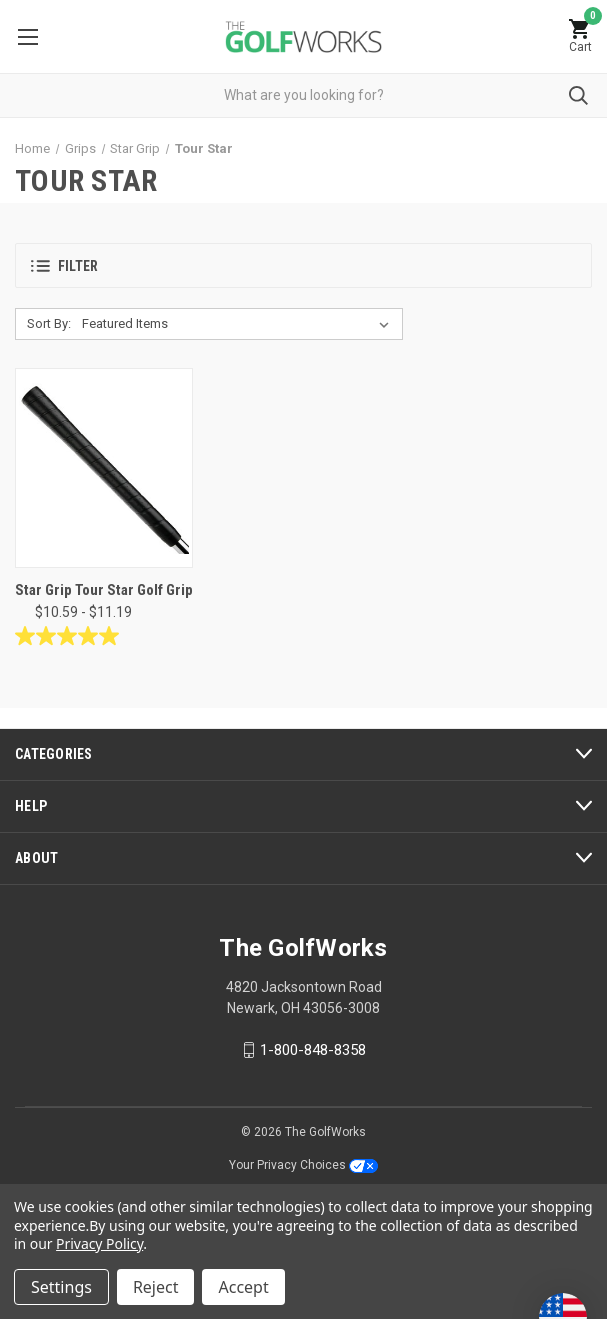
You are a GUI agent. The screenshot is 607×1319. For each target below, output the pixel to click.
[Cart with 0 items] (580, 36)
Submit (578, 95)
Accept (243, 1287)
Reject (156, 1287)
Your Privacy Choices (303, 1165)
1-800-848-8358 (313, 1050)
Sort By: (49, 323)
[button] (303, 265)
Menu (28, 37)
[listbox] (239, 324)
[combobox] (303, 95)
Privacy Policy (99, 1243)
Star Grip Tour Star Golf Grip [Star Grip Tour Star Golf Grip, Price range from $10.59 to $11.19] (104, 590)
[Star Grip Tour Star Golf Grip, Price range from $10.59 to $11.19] (104, 468)
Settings (61, 1287)
